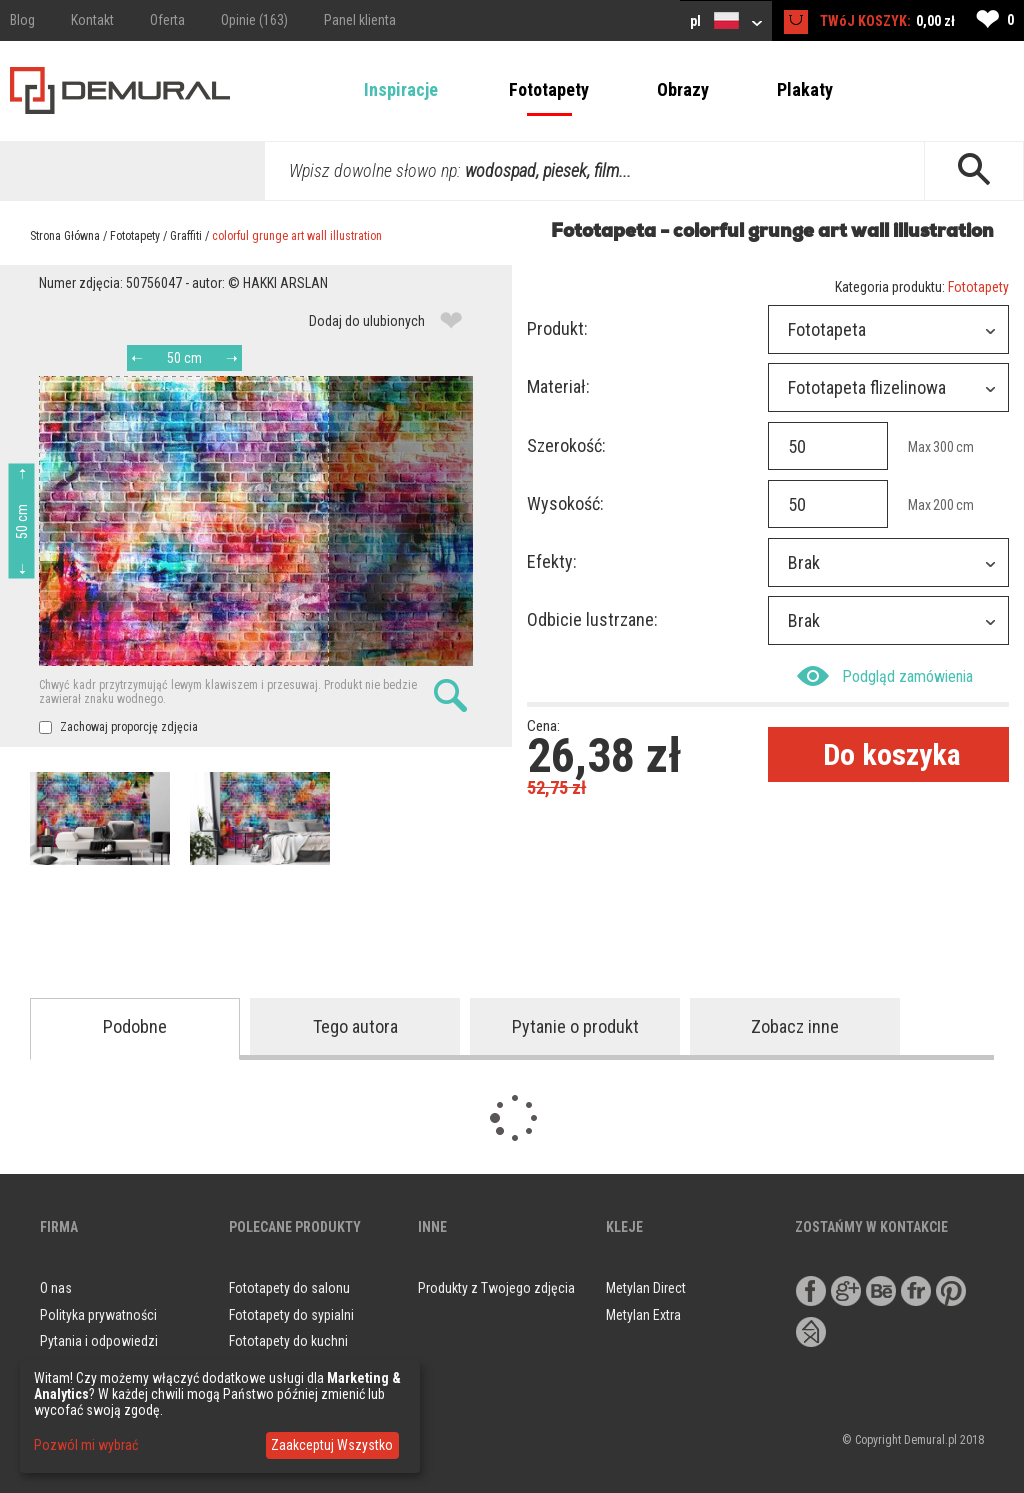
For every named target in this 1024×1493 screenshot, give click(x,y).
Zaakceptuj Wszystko (332, 1445)
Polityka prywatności (98, 1315)
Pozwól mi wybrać (86, 1445)
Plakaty (805, 89)
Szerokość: (566, 445)
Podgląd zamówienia (885, 676)
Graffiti (186, 236)
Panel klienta (360, 20)
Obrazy (683, 89)
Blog (22, 20)
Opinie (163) (254, 20)
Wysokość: (565, 503)
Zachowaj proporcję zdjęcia (118, 727)
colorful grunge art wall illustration (297, 236)
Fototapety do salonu (289, 1288)
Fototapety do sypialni (291, 1315)
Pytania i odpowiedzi (99, 1341)
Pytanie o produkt (575, 1026)
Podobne (135, 1026)
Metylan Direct (646, 1288)
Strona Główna (65, 236)
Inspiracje (401, 89)
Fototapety (549, 89)
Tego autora (355, 1026)
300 (943, 447)
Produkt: (557, 328)
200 (943, 505)
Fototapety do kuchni (288, 1341)
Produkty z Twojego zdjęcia (496, 1288)
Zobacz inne (795, 1026)
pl (726, 20)
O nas (56, 1288)
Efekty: (552, 561)
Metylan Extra (643, 1315)
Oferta (167, 20)
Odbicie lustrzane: (592, 619)
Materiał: (558, 386)
